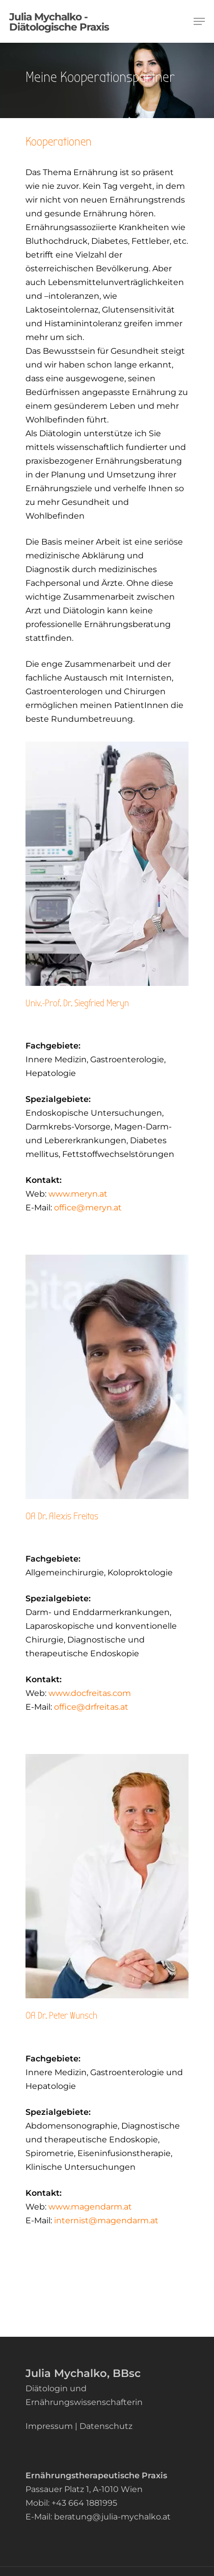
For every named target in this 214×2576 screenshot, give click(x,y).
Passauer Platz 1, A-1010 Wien (84, 2488)
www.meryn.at (78, 1193)
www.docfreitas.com (88, 1692)
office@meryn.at (88, 1207)
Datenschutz (105, 2425)
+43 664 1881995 (84, 2502)
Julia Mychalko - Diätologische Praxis (59, 21)
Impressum (49, 2425)
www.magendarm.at (89, 2206)
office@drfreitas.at (91, 1706)
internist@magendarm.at (106, 2220)
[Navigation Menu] (199, 21)
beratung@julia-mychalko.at (112, 2516)
